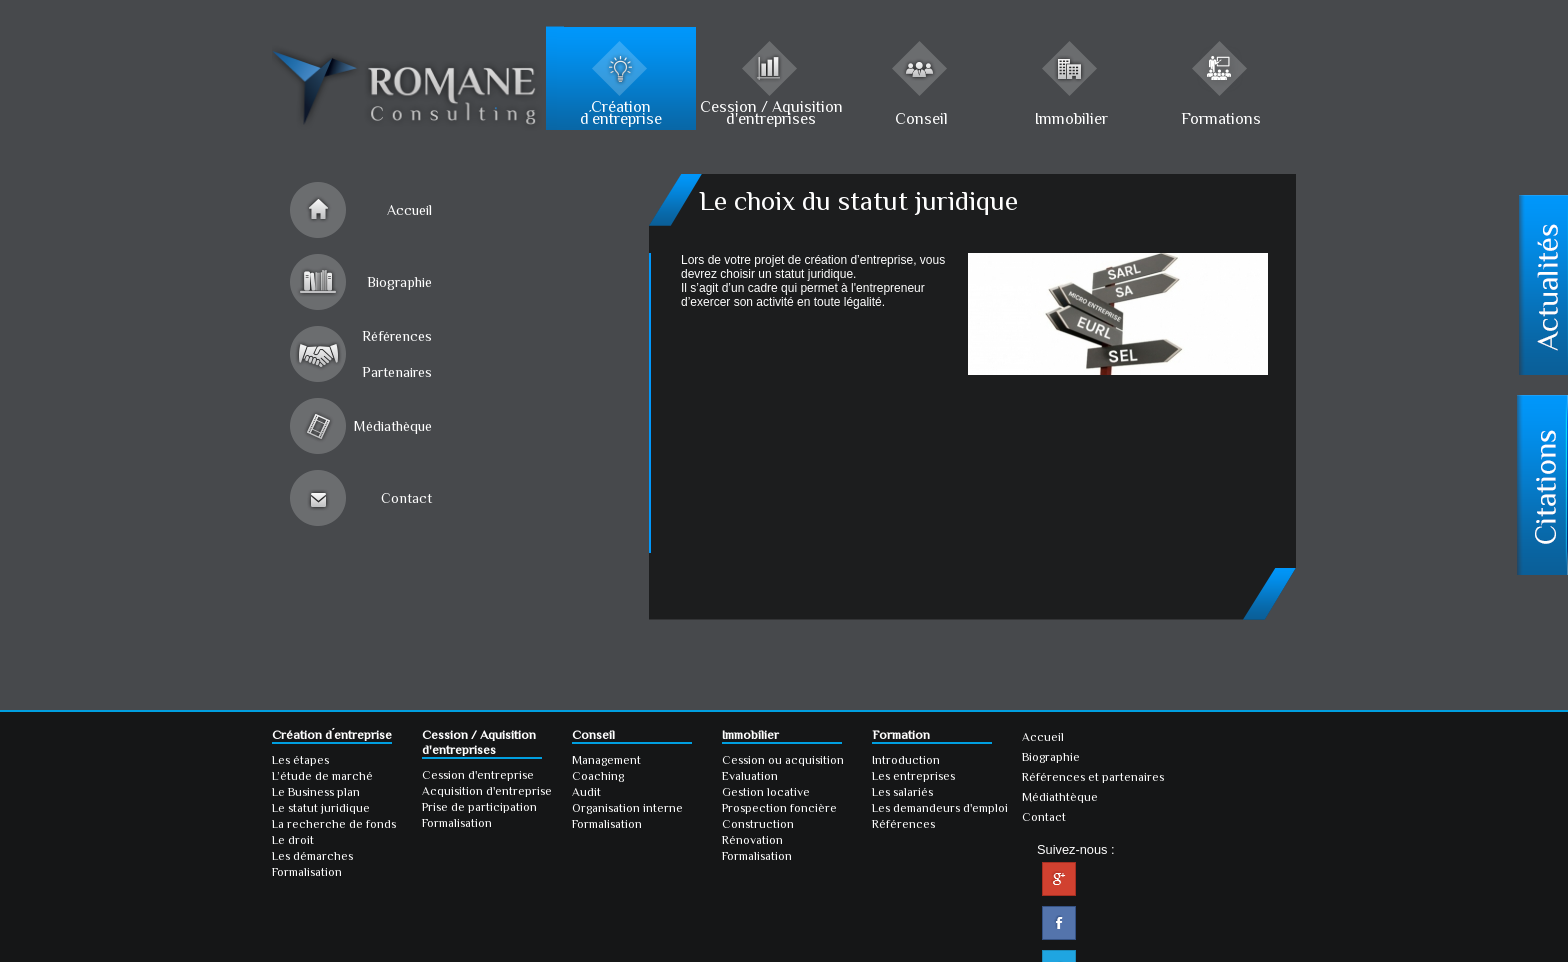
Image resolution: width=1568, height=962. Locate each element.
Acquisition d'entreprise (487, 791)
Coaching (598, 776)
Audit (586, 792)
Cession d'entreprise (478, 775)
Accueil (409, 210)
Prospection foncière (779, 808)
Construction (758, 824)
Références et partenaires (1093, 777)
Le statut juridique (321, 808)
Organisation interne (627, 808)
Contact (406, 498)
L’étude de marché (322, 776)
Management (606, 760)
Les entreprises (913, 776)
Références (903, 824)
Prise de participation (479, 807)
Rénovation (752, 840)
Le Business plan (316, 792)
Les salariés (902, 792)
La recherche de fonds (334, 824)
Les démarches (312, 856)
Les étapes (300, 760)
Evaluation (750, 776)
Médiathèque (393, 426)
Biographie (399, 282)
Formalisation (307, 872)
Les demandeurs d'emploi (940, 808)
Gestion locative (766, 792)
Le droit (293, 840)
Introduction (906, 760)
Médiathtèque (1060, 797)
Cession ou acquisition (783, 760)
